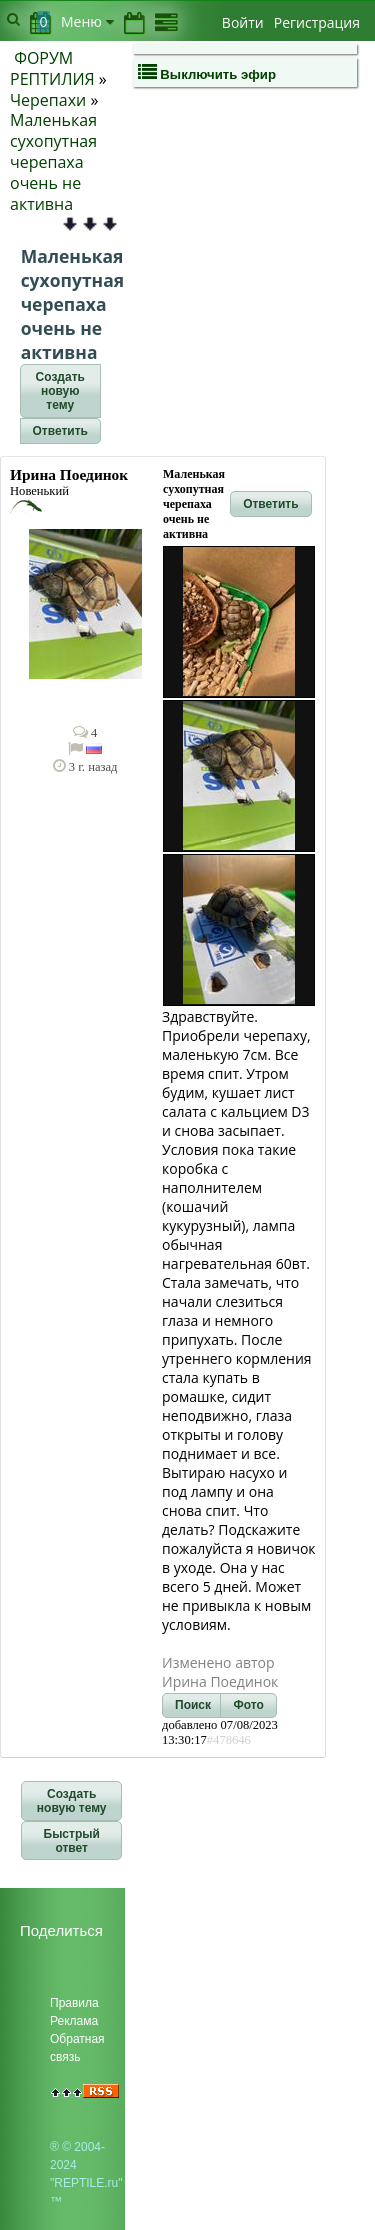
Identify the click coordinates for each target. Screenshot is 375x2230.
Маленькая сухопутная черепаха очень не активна (53, 161)
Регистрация (317, 22)
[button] (60, 391)
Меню (87, 21)
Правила (74, 2003)
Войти (243, 22)
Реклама (74, 2021)
